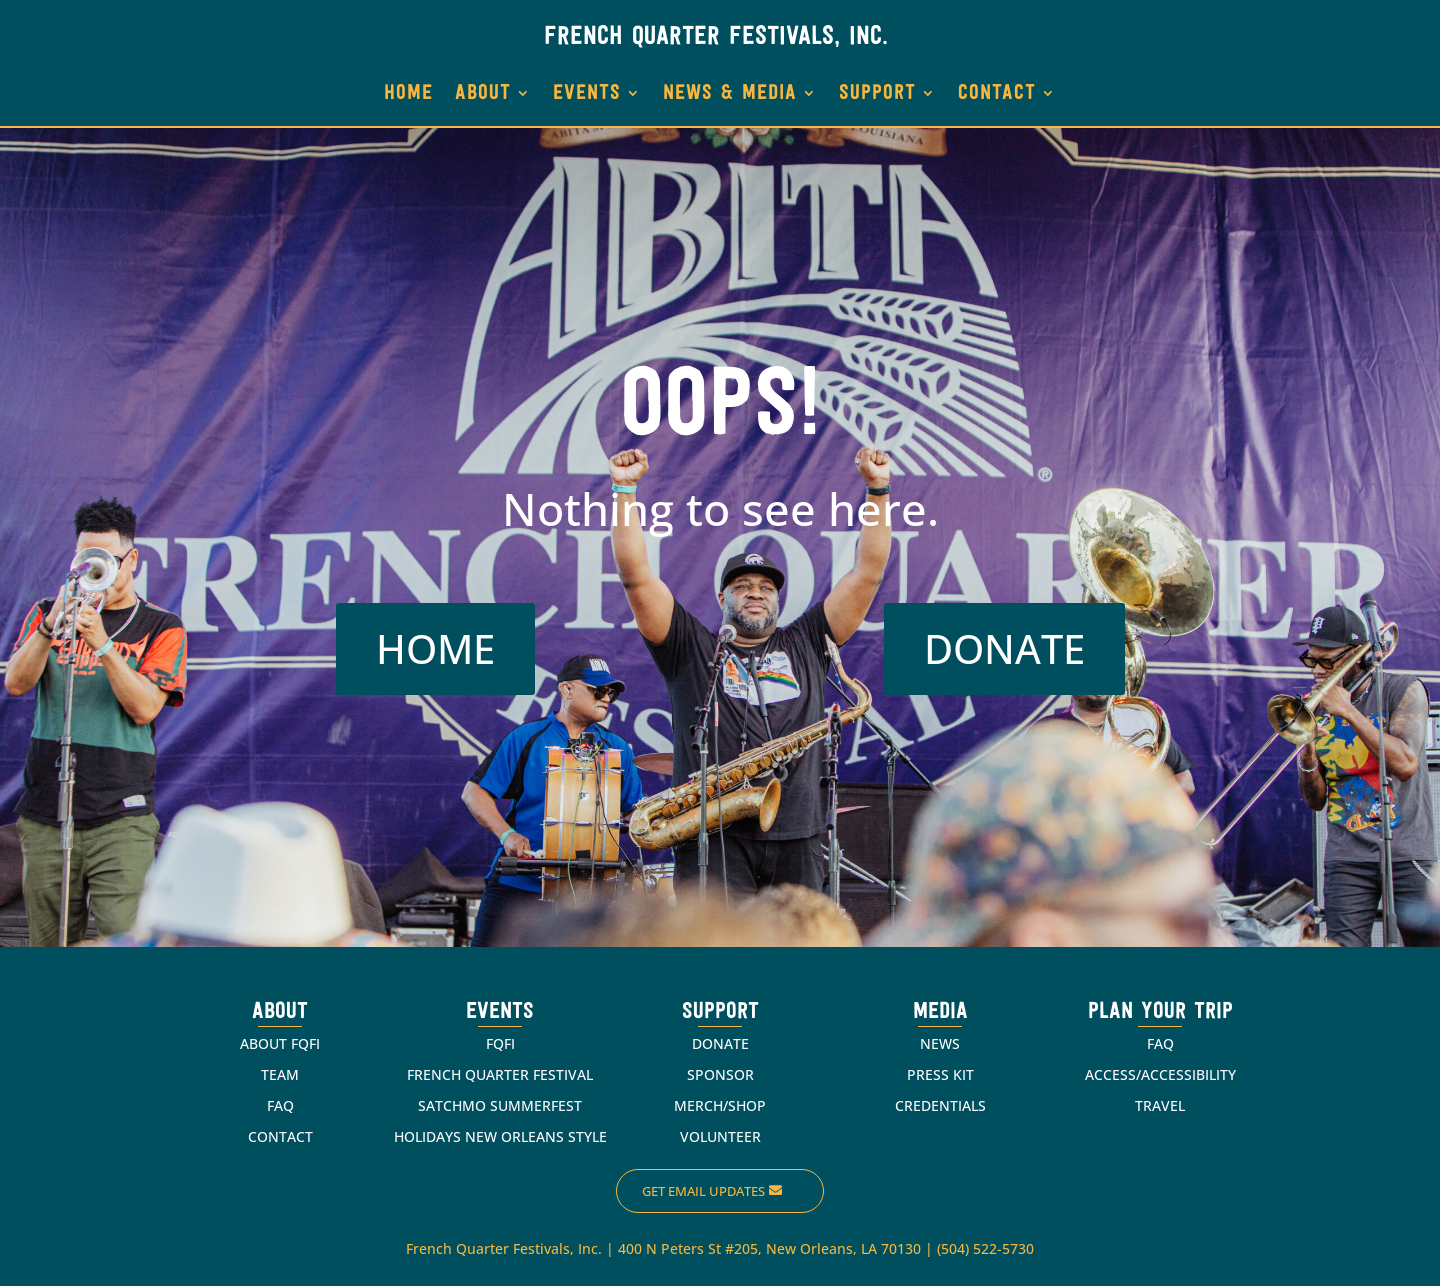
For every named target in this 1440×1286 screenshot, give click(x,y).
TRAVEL (1160, 1105)
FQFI (500, 1043)
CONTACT (997, 93)
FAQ (280, 1105)
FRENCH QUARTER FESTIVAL (500, 1074)
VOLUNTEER (720, 1136)
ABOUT (483, 93)
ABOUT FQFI (280, 1043)
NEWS (940, 1043)
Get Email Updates (703, 1191)
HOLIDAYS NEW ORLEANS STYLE (500, 1136)
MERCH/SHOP (720, 1105)
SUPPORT (877, 93)
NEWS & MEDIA (730, 93)
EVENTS (587, 93)
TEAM (280, 1074)
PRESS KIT (940, 1074)
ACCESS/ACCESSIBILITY (1160, 1074)
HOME (408, 93)
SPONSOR (720, 1074)
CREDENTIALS (940, 1105)
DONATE (1004, 648)
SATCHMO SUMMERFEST (500, 1105)
